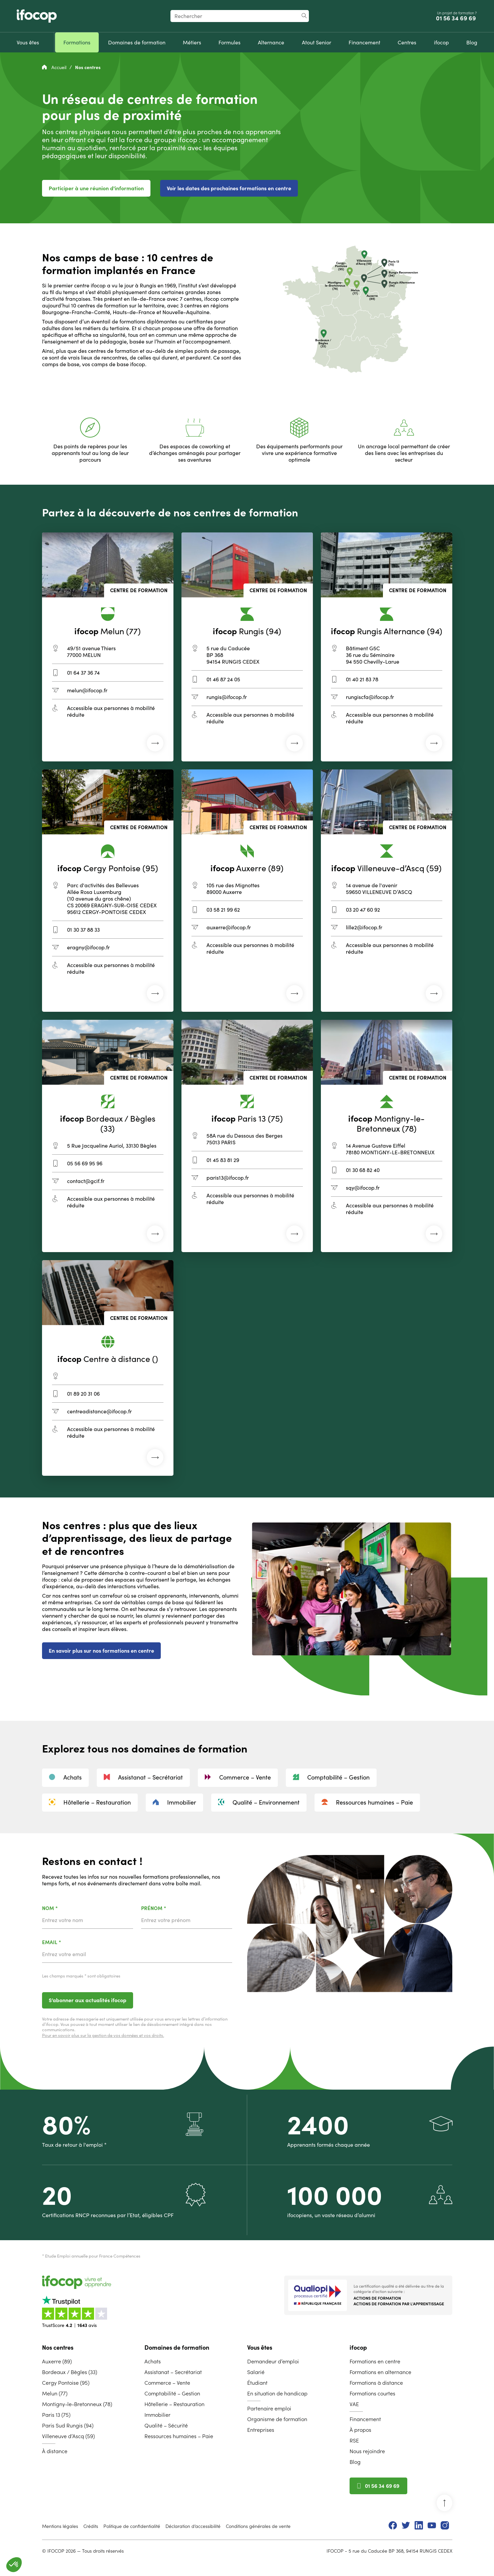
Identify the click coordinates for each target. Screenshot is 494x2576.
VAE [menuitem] (354, 2404)
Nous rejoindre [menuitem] (367, 2451)
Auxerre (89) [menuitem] (57, 2361)
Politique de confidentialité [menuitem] (131, 2526)
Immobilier (174, 1802)
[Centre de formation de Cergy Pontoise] (107, 890)
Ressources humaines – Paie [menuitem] (178, 2436)
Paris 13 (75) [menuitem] (56, 2414)
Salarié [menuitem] (256, 2372)
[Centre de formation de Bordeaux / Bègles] (107, 1136)
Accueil (55, 67)
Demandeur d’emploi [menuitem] (273, 2361)
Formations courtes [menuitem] (372, 2393)
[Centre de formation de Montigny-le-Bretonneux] (386, 1136)
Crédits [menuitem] (90, 2526)
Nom (67, 1908)
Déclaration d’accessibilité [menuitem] (192, 2526)
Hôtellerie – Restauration (90, 1802)
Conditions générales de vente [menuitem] (258, 2526)
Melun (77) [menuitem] (54, 2393)
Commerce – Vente (238, 1777)
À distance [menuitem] (54, 2451)
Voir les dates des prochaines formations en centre (229, 188)
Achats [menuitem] (152, 2361)
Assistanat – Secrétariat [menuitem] (173, 2372)
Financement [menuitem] (365, 2419)
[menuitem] (27, 42)
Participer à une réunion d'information (96, 188)
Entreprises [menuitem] (260, 2429)
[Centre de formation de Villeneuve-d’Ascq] (386, 890)
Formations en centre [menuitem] (375, 2361)
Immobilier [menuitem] (157, 2414)
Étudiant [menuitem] (257, 2382)
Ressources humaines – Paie (367, 1802)
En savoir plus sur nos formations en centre (101, 1650)
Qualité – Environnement (259, 1802)
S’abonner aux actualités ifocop (87, 2000)
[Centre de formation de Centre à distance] (107, 1368)
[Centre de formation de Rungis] (247, 646)
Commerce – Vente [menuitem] (167, 2382)
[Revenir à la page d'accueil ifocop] (37, 16)
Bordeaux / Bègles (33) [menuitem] (69, 2372)
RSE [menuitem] (354, 2440)
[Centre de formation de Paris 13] (247, 1136)
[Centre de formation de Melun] (107, 646)
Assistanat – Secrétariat (143, 1777)
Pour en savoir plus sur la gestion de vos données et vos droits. (103, 2035)
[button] (14, 2565)
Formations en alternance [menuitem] (380, 2372)
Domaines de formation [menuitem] (176, 2347)
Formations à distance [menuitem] (376, 2382)
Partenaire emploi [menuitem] (269, 2408)
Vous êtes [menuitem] (259, 2347)
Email (69, 1942)
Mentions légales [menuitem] (60, 2526)
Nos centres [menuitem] (57, 2347)
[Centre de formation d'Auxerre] (247, 890)
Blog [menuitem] (355, 2461)
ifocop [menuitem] (358, 2347)
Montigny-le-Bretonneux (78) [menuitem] (77, 2404)
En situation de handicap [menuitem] (277, 2393)
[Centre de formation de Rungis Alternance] (386, 646)
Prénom (171, 1908)
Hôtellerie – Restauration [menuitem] (174, 2404)
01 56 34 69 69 (456, 18)
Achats (65, 1777)
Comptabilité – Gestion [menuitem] (172, 2393)
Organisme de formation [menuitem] (277, 2419)
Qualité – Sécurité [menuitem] (166, 2425)
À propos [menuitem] (360, 2429)
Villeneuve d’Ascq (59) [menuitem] (68, 2436)
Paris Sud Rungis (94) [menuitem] (67, 2425)
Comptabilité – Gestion (331, 1777)
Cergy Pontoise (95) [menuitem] (65, 2382)
